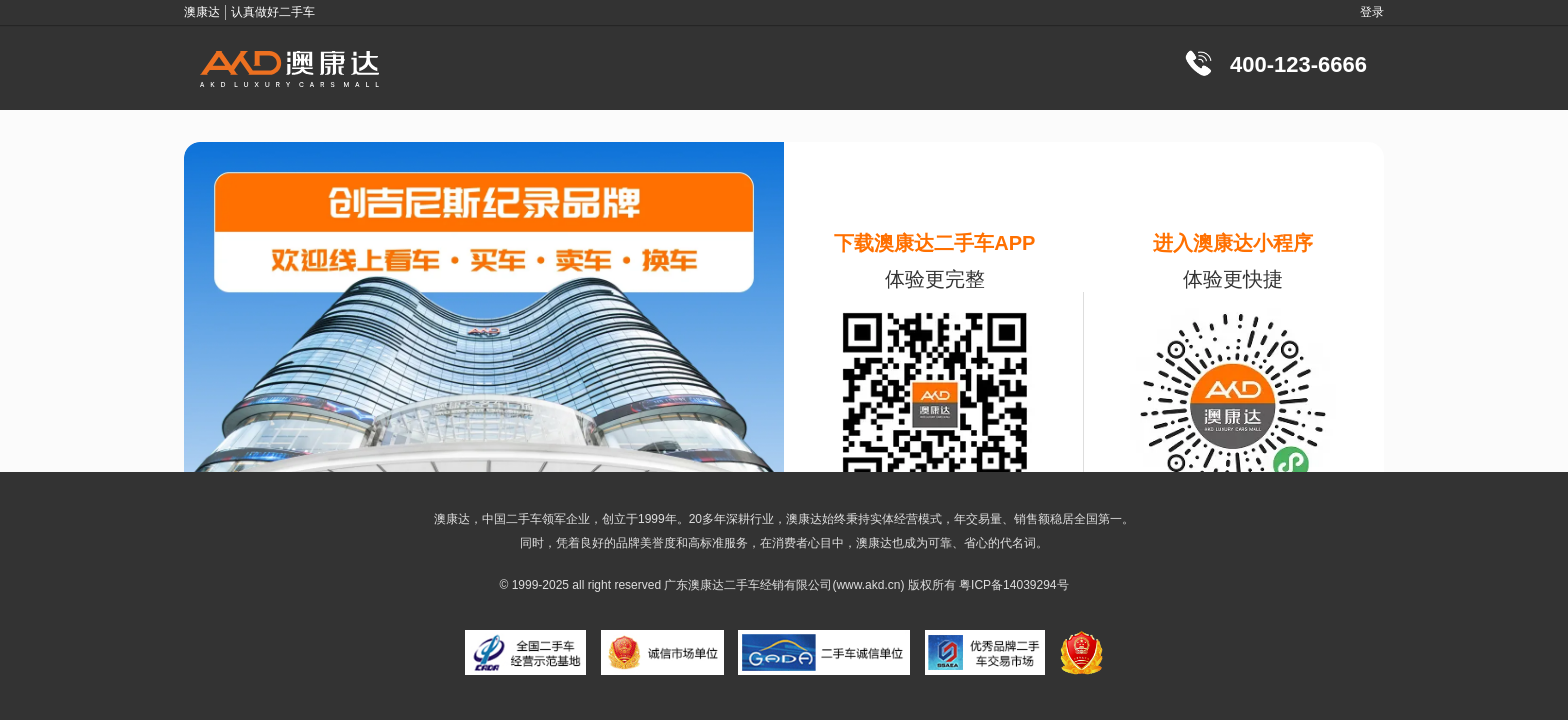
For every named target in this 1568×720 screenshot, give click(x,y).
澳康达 (706, 585)
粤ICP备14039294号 (1013, 585)
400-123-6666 (1298, 64)
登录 (1372, 12)
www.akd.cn (868, 585)
